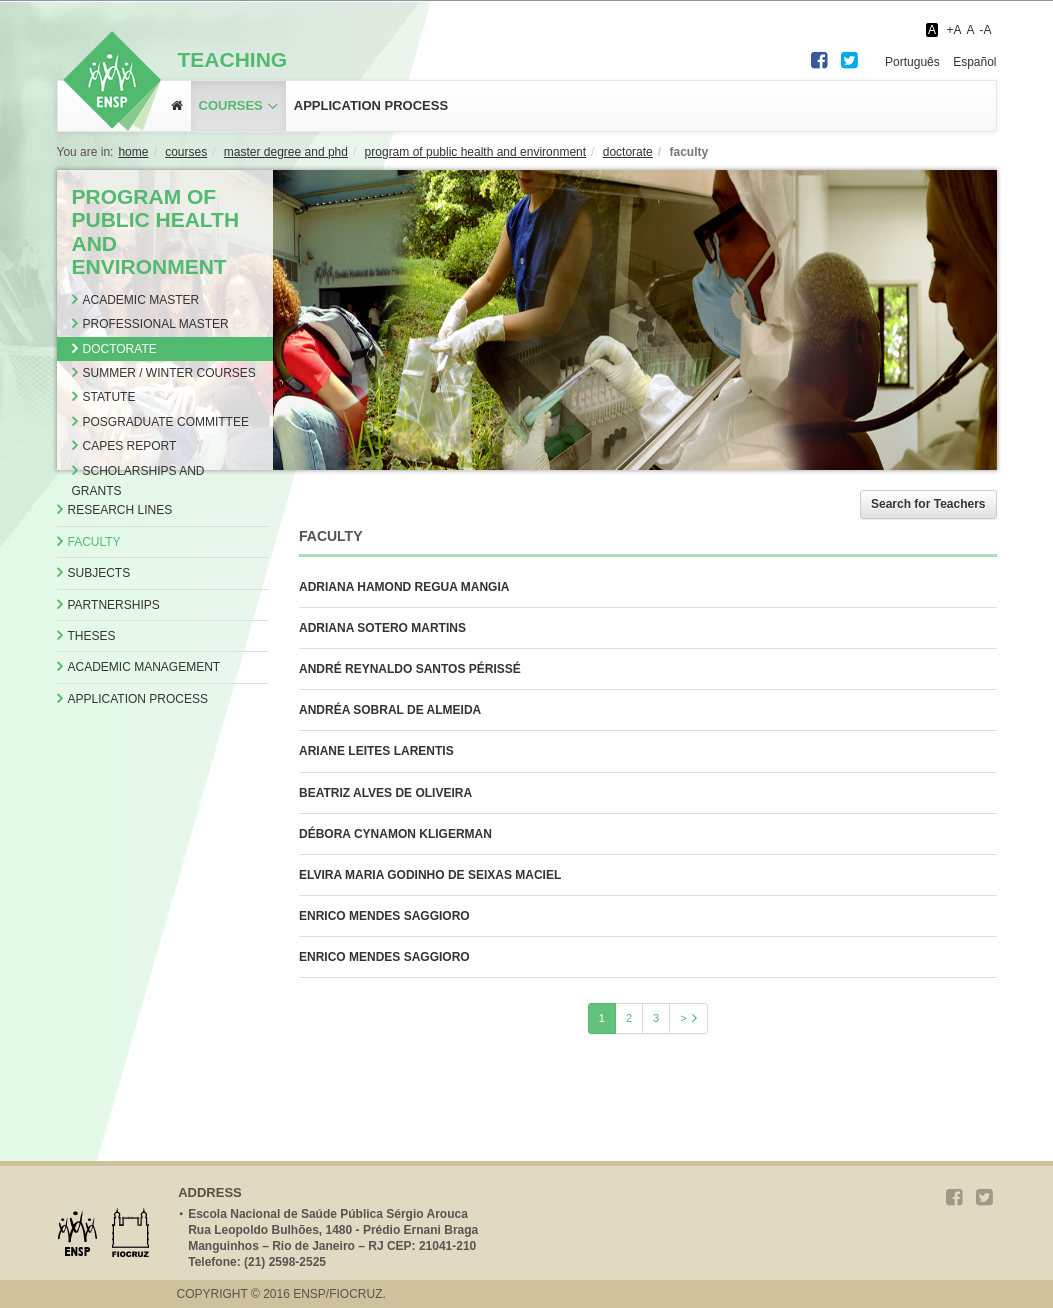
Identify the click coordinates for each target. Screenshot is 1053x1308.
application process (371, 105)
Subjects (99, 573)
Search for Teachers (928, 504)
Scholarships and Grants (138, 481)
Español (974, 62)
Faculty (94, 542)
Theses (92, 636)
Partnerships (114, 605)
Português (912, 62)
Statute (109, 397)
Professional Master (156, 324)
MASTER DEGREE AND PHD (286, 152)
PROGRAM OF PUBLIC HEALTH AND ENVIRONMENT (475, 152)
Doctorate (120, 349)
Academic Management (144, 667)
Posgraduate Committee (166, 422)
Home (133, 152)
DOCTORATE (628, 152)
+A (953, 30)
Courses (231, 105)
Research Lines (120, 510)
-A (986, 30)
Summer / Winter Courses (169, 373)
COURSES (186, 152)
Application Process (138, 699)
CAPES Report (130, 446)
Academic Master (141, 300)
